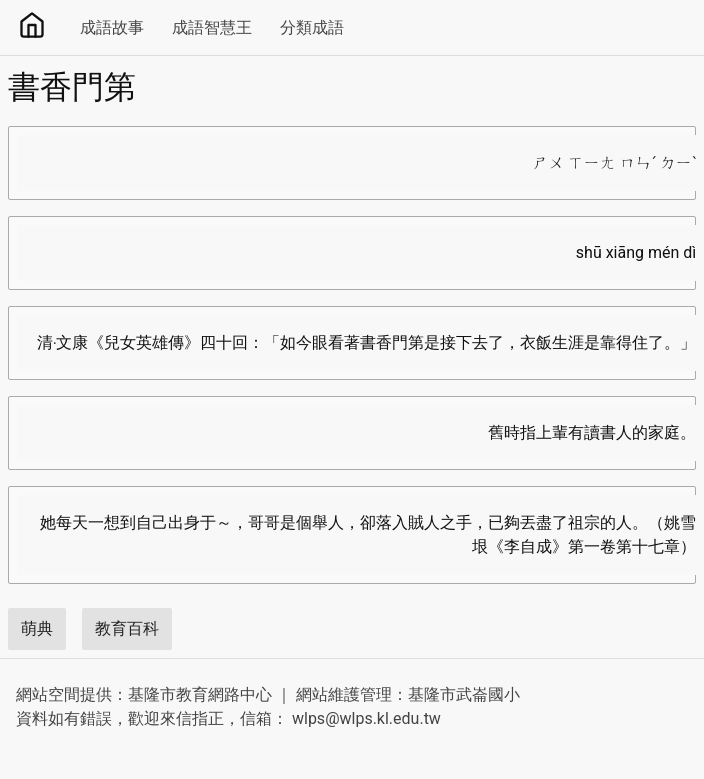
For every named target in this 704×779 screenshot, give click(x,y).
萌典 (37, 628)
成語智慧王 (212, 27)
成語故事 (112, 27)
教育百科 (127, 628)
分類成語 (312, 27)
